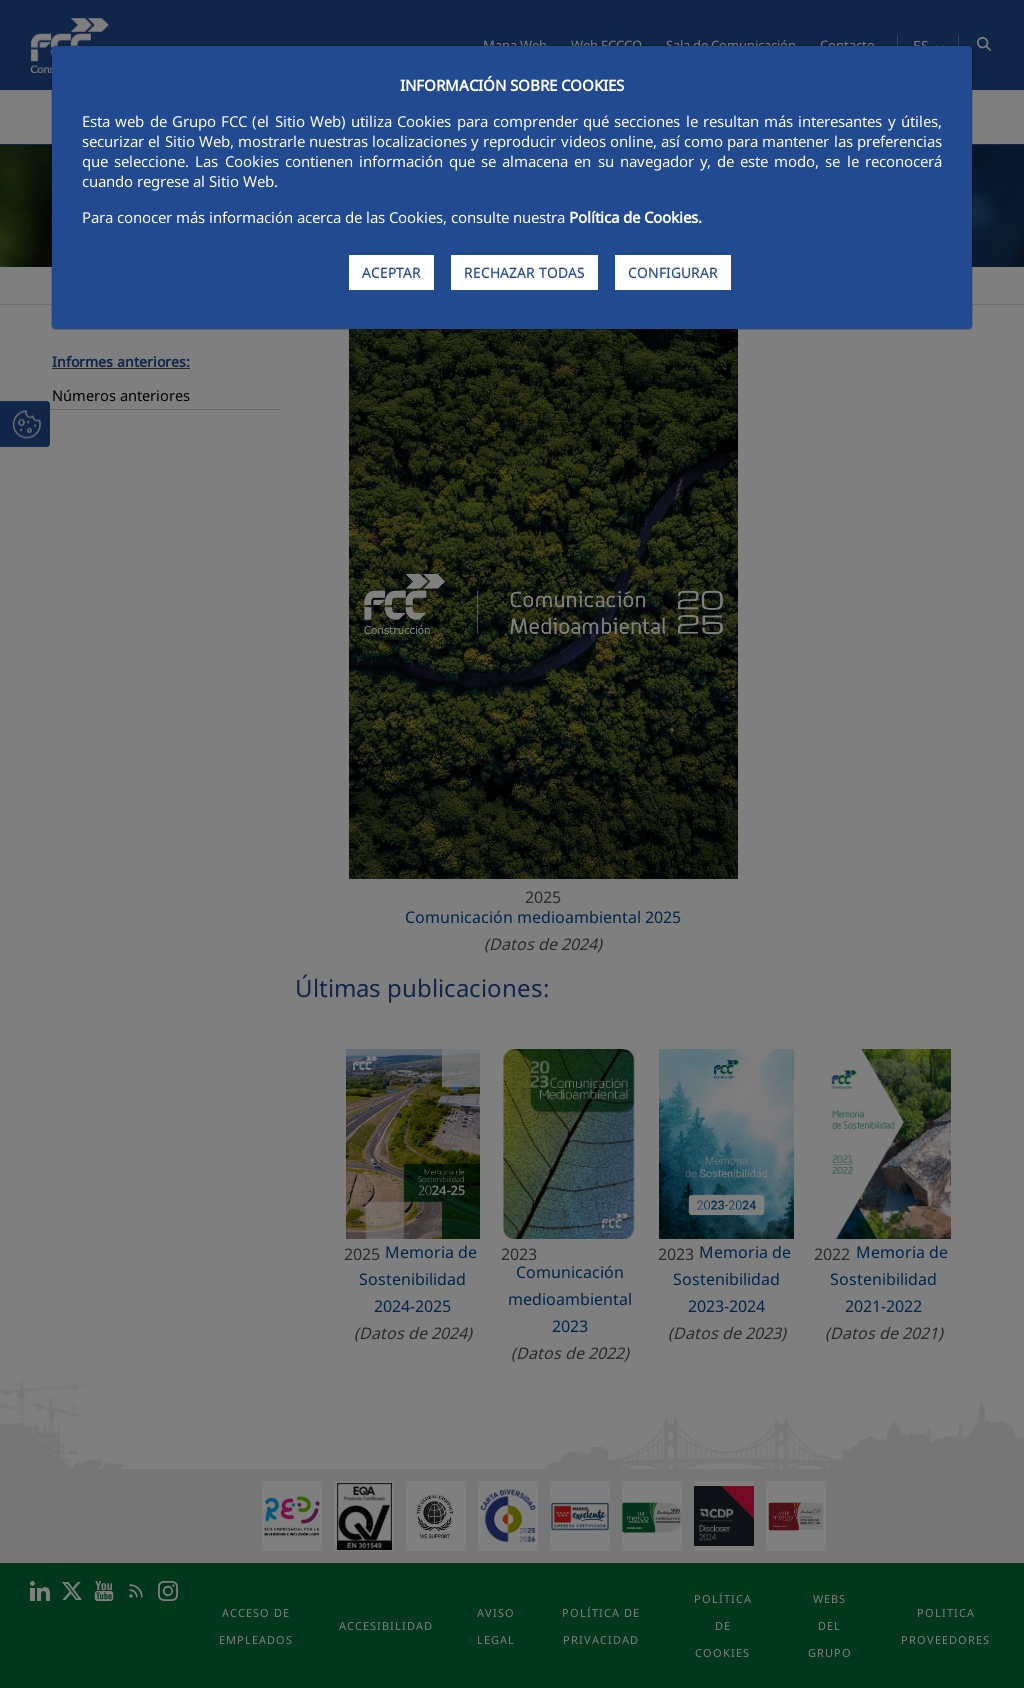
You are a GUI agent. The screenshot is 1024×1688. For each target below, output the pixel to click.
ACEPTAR (391, 272)
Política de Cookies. (635, 217)
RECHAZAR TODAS (524, 272)
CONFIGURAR (673, 272)
